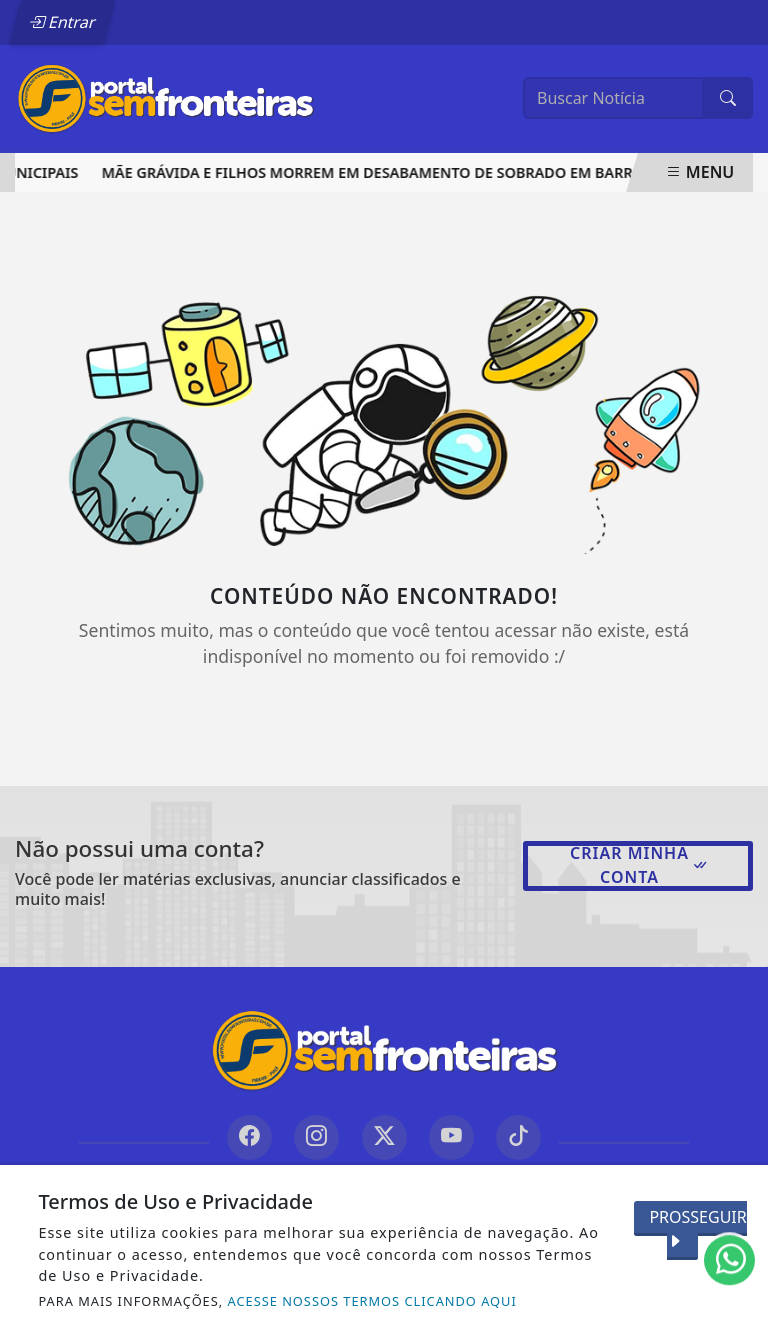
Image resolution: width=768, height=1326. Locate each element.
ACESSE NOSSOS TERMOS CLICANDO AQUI (372, 1301)
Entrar (63, 22)
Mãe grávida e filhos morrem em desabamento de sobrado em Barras (381, 172)
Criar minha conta (639, 865)
